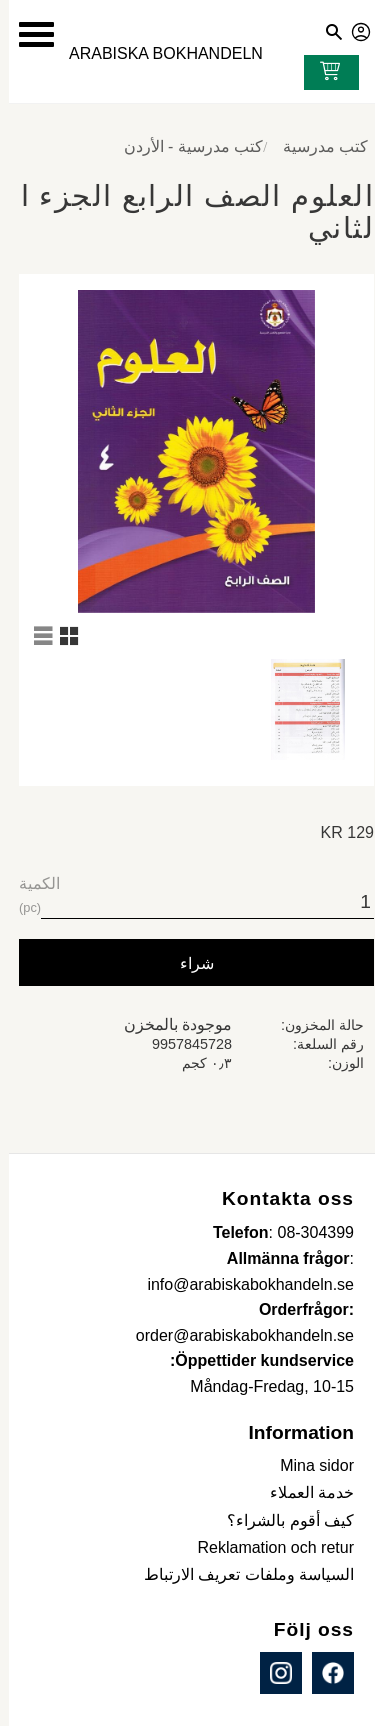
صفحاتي (353, 29)
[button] (27, 34)
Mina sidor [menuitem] (308, 1465)
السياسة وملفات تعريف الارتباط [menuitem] (240, 1574)
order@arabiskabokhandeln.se (236, 1335)
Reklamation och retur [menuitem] (266, 1547)
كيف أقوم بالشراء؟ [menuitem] (281, 1520)
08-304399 (306, 1232)
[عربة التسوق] (317, 73)
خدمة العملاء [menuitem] (303, 1492)
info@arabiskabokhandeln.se (241, 1284)
